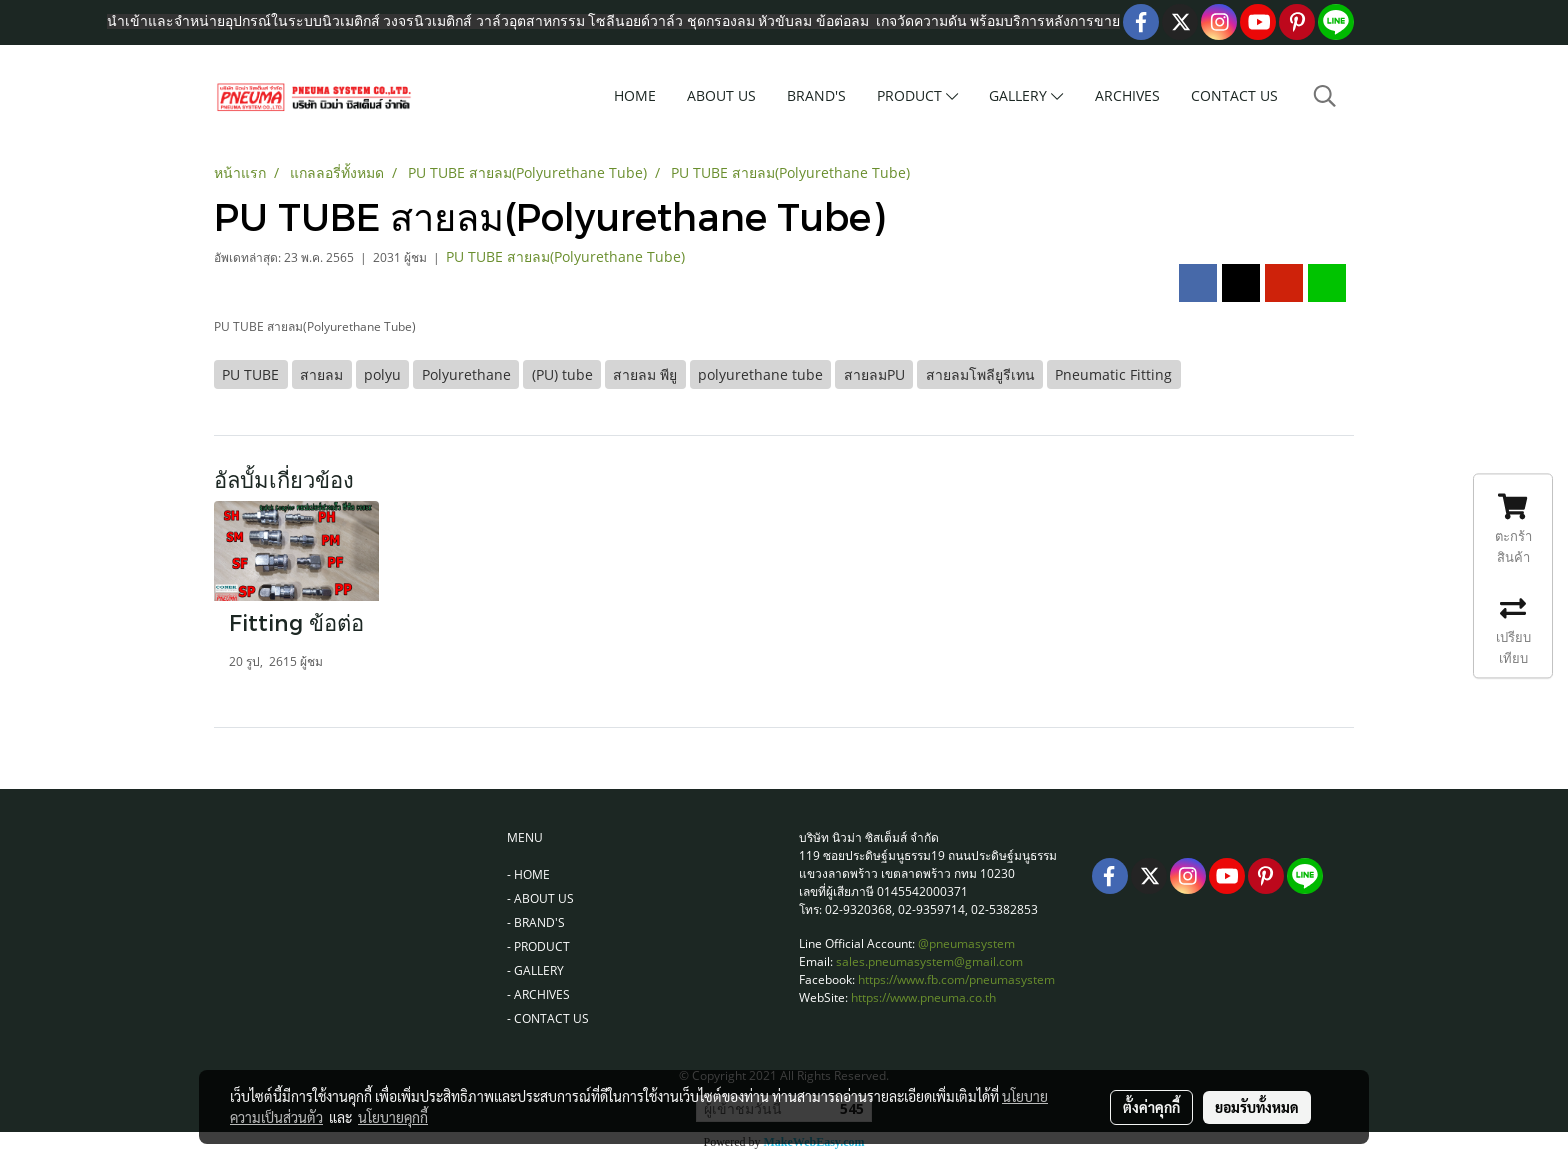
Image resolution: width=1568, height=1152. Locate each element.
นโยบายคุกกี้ (393, 1117)
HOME (635, 95)
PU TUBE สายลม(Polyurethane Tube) (565, 256)
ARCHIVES (1127, 95)
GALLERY (1026, 95)
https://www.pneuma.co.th (923, 997)
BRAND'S (816, 95)
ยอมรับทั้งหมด (1257, 1107)
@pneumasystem (966, 943)
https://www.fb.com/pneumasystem (956, 979)
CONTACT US (1234, 95)
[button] (1325, 96)
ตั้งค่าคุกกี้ (1151, 1107)
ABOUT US (721, 95)
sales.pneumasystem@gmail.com (929, 961)
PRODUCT (917, 95)
